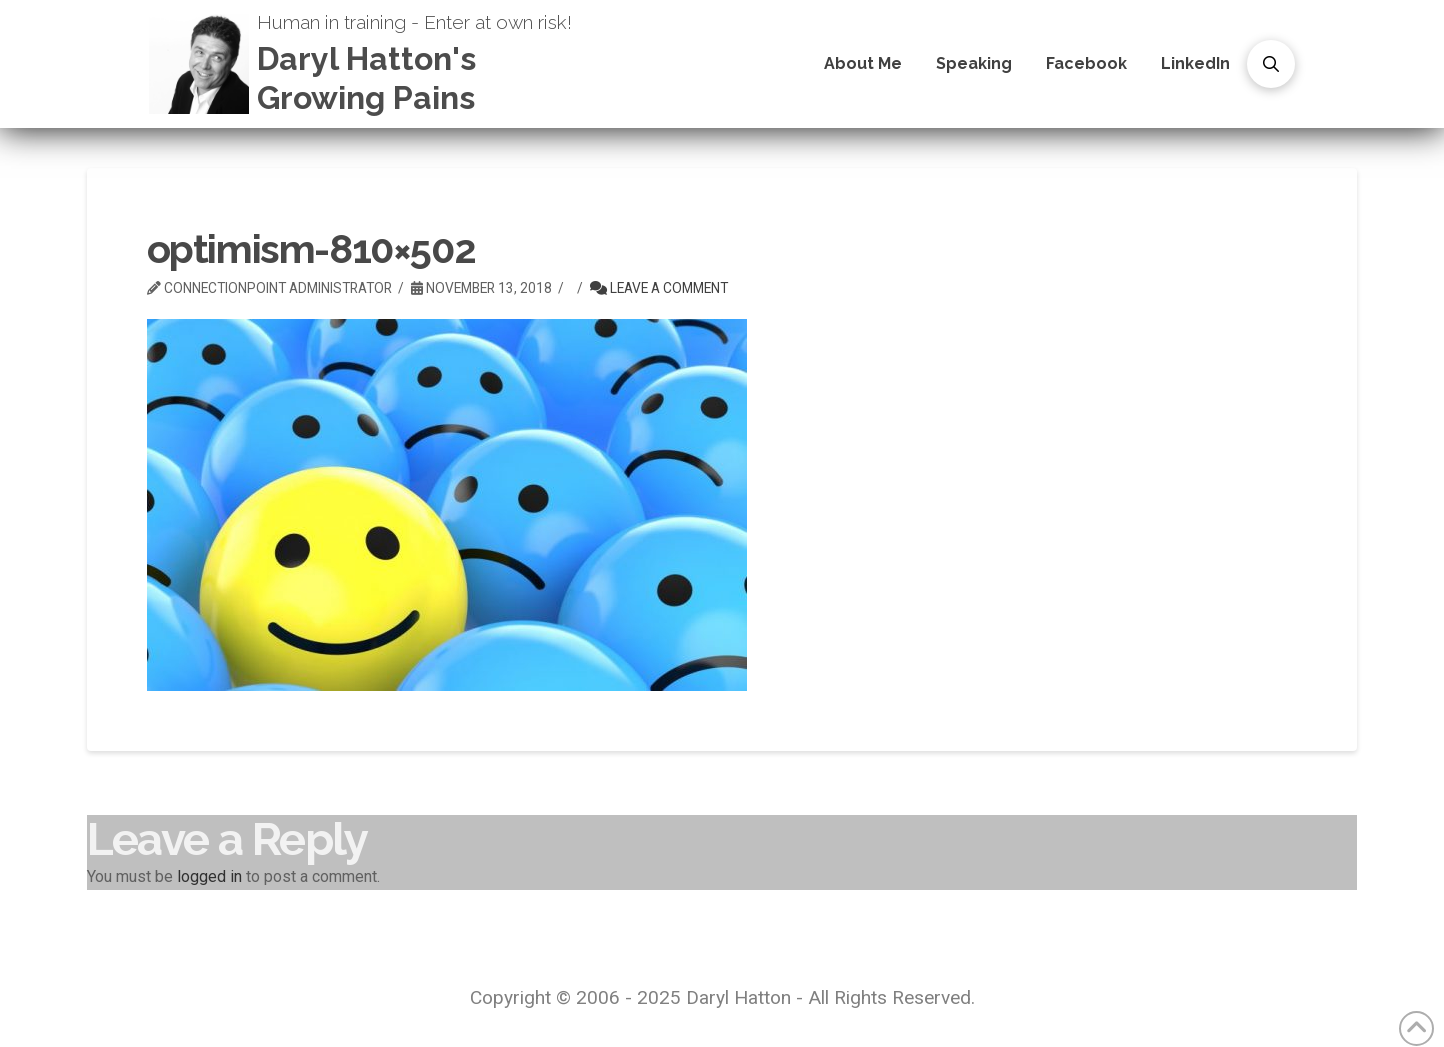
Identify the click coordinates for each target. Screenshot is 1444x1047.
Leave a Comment (659, 288)
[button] (1271, 64)
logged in (209, 876)
